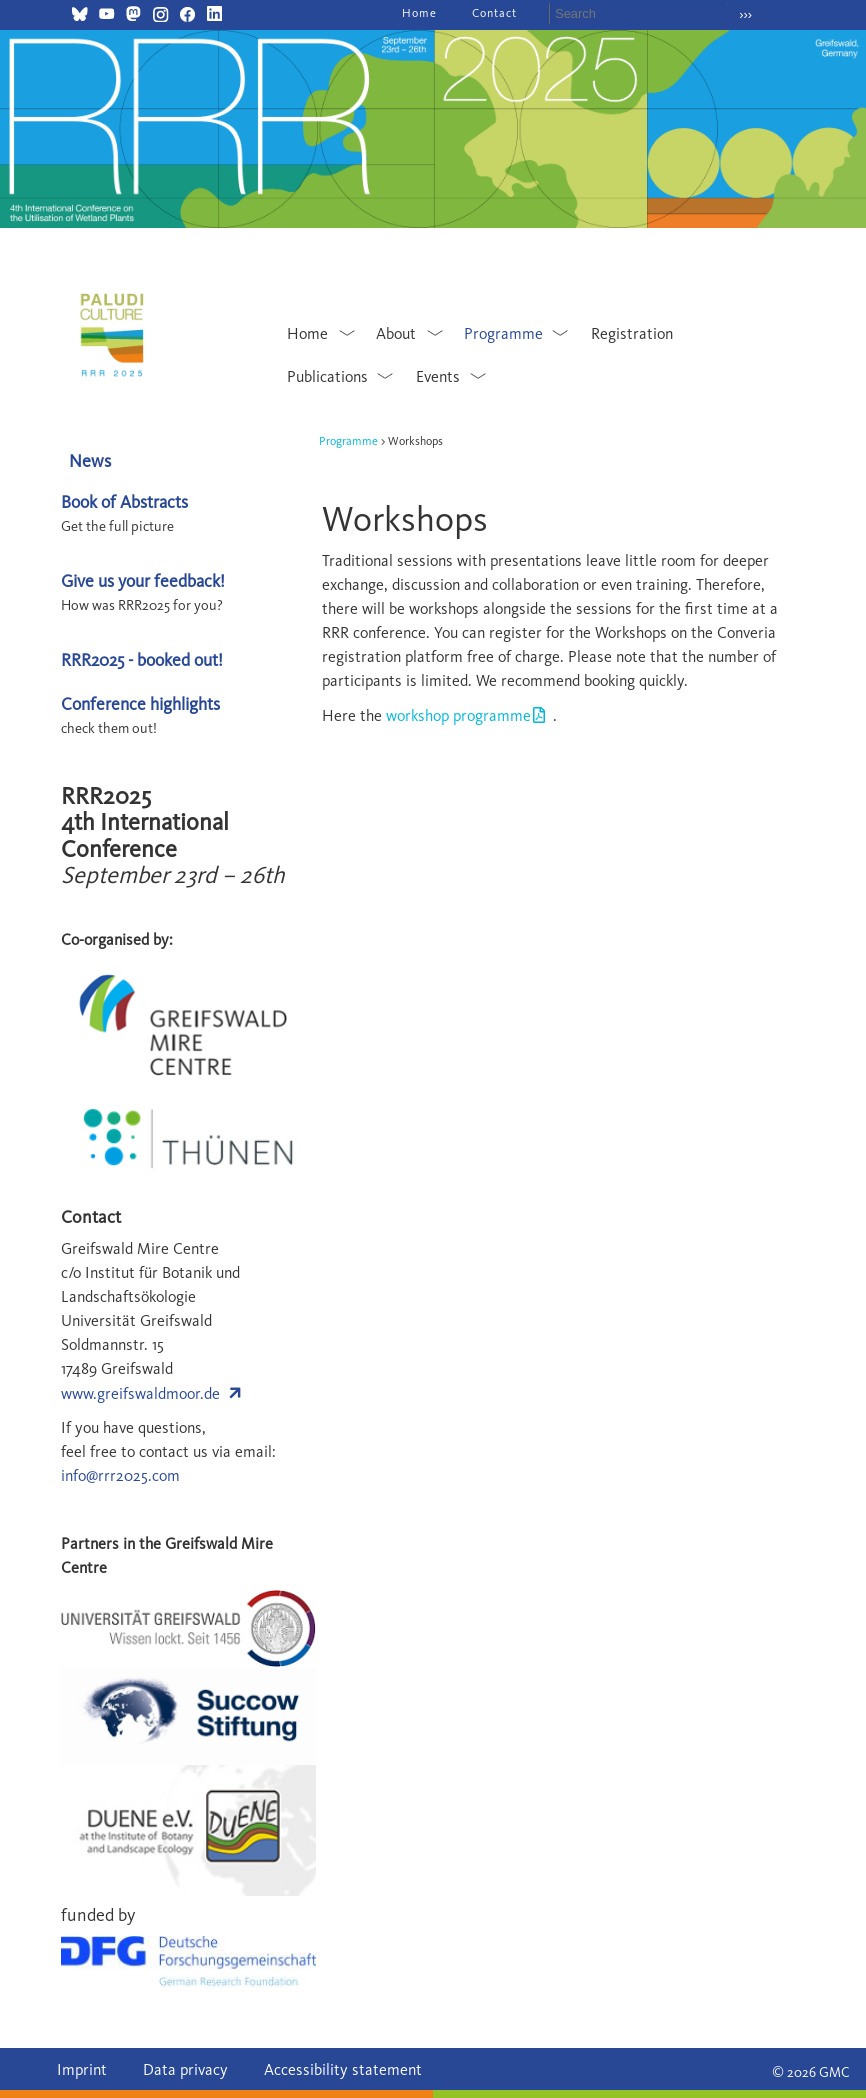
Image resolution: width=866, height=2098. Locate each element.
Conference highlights (140, 703)
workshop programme (458, 715)
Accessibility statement (343, 2069)
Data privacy (185, 2069)
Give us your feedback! (143, 580)
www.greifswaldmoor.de (140, 1393)
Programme (348, 441)
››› (745, 14)
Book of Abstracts (124, 501)
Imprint (82, 2069)
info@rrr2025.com (120, 1475)
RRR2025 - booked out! (142, 659)
